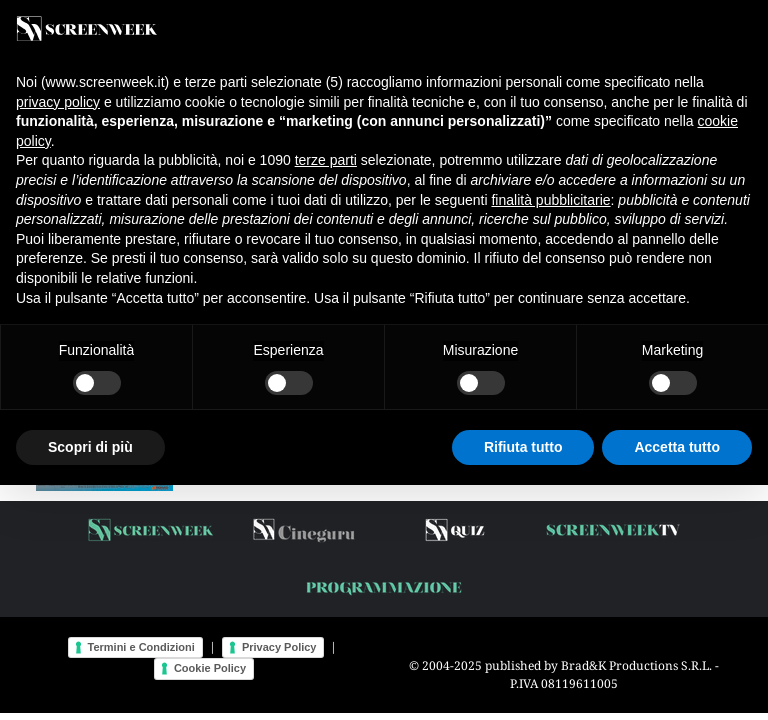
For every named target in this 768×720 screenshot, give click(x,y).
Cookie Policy (210, 668)
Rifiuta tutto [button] (523, 447)
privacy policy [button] (58, 102)
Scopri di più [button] (90, 447)
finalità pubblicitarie (550, 200)
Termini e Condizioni (141, 647)
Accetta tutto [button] (677, 447)
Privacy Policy (279, 647)
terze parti (326, 160)
